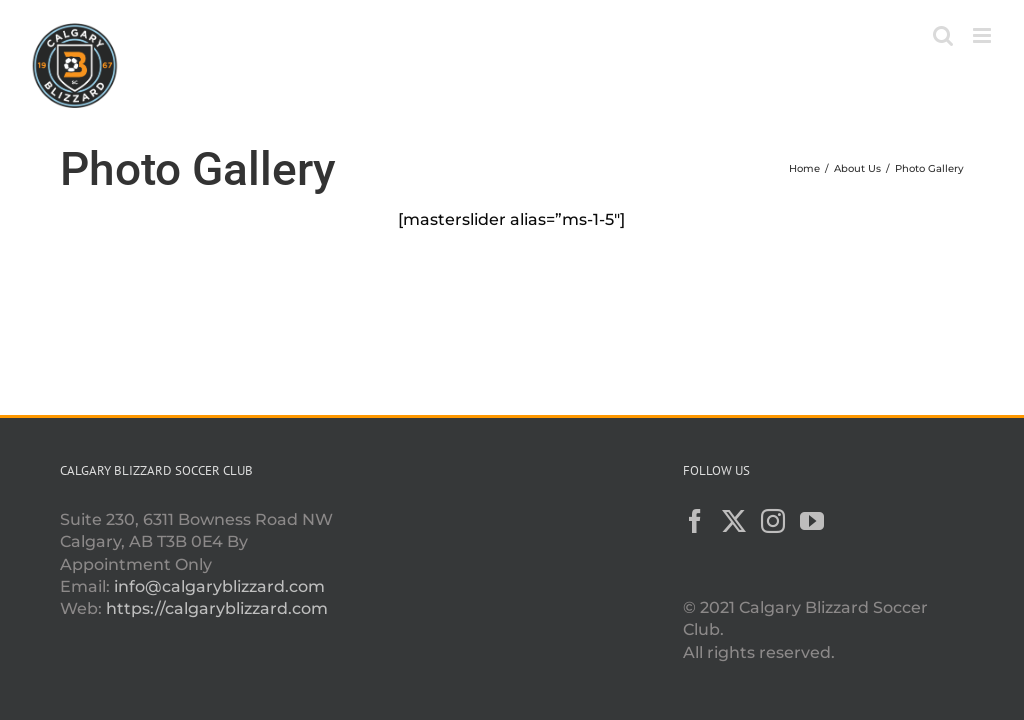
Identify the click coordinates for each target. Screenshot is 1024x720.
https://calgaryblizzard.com (217, 608)
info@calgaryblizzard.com (219, 586)
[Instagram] (773, 521)
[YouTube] (812, 521)
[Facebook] (695, 521)
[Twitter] (734, 521)
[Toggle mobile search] (943, 35)
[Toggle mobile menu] (983, 35)
